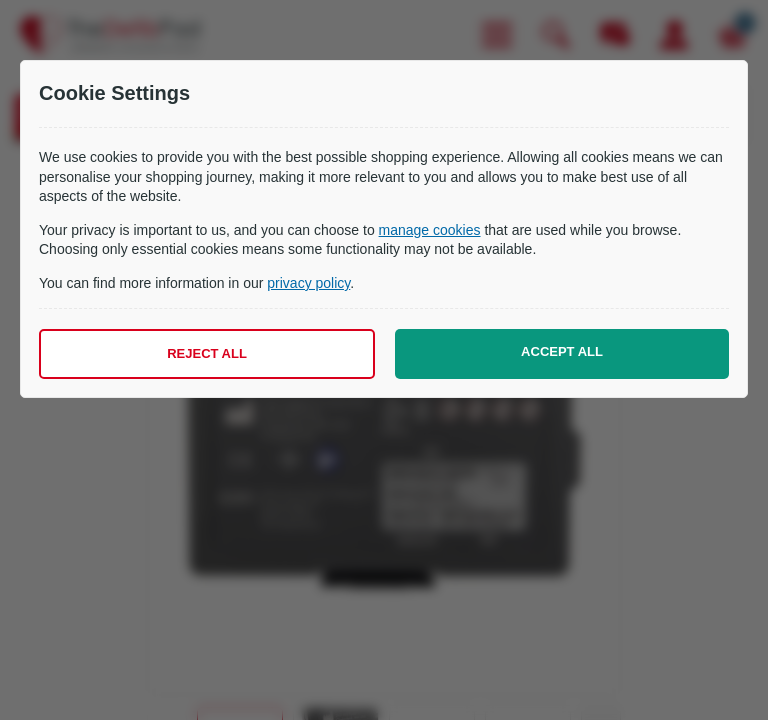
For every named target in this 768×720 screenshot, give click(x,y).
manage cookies (430, 230)
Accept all (562, 351)
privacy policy (308, 283)
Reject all (207, 353)
